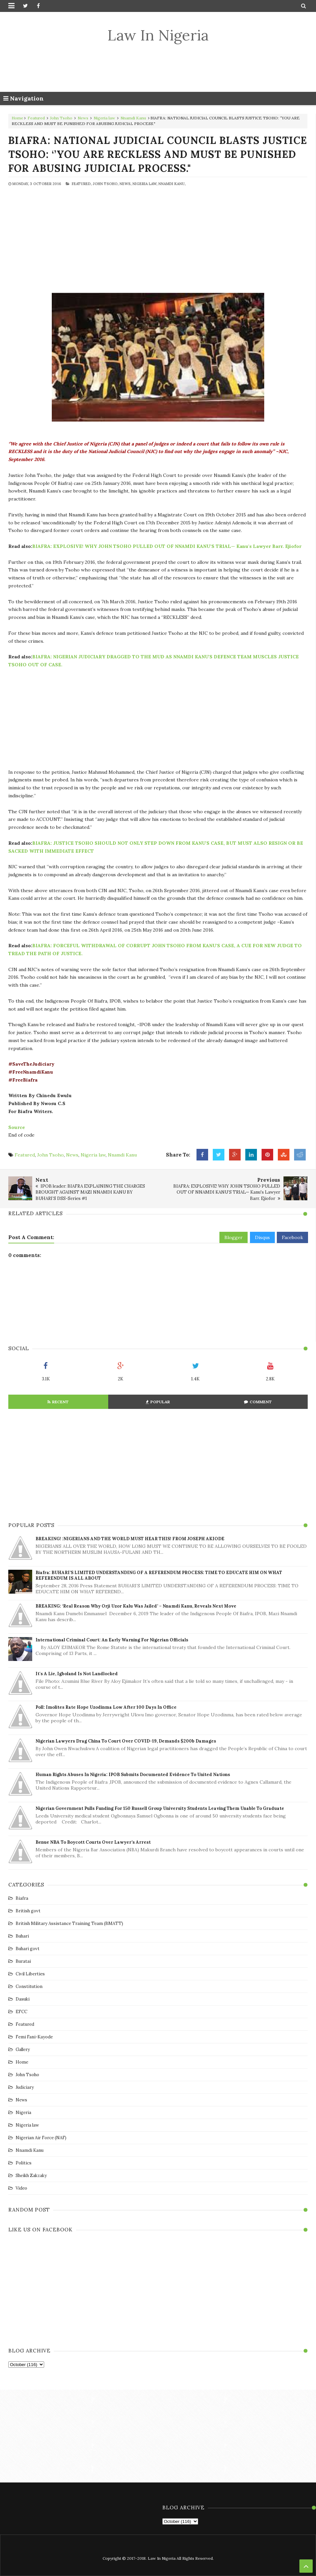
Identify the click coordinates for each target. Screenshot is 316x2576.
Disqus (262, 1237)
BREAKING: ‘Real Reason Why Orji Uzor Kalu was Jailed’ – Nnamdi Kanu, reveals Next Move (136, 1606)
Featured (36, 117)
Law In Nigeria (158, 35)
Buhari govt (28, 1948)
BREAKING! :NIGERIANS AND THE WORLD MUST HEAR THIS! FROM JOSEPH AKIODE (130, 1539)
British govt (28, 1911)
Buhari (22, 1936)
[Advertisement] (158, 68)
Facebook (292, 1237)
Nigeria (23, 2112)
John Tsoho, (105, 183)
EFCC (21, 2012)
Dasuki (23, 1999)
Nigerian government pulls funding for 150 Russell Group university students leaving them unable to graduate (160, 1808)
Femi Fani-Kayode (34, 2037)
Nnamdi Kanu (133, 117)
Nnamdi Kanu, (172, 183)
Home (17, 117)
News (83, 117)
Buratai (23, 1961)
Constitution (29, 1986)
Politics (24, 2163)
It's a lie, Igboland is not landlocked (77, 1674)
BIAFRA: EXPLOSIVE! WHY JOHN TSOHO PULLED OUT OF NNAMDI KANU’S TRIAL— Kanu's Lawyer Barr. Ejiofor (166, 546)
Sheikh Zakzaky (31, 2175)
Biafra (22, 1898)
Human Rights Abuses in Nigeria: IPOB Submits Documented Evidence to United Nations (133, 1774)
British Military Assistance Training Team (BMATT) (69, 1923)
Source (17, 1127)
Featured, (82, 183)
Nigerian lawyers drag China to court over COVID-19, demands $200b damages (126, 1741)
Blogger (233, 1237)
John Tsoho (61, 117)
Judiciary (25, 2087)
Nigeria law (104, 117)
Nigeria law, (144, 183)
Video (21, 2188)
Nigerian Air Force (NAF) (41, 2138)
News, (125, 183)
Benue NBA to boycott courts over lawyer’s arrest (93, 1842)
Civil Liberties (30, 1974)
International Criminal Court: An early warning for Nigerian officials (112, 1640)
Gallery (23, 2049)
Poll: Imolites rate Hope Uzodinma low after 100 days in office (106, 1707)
